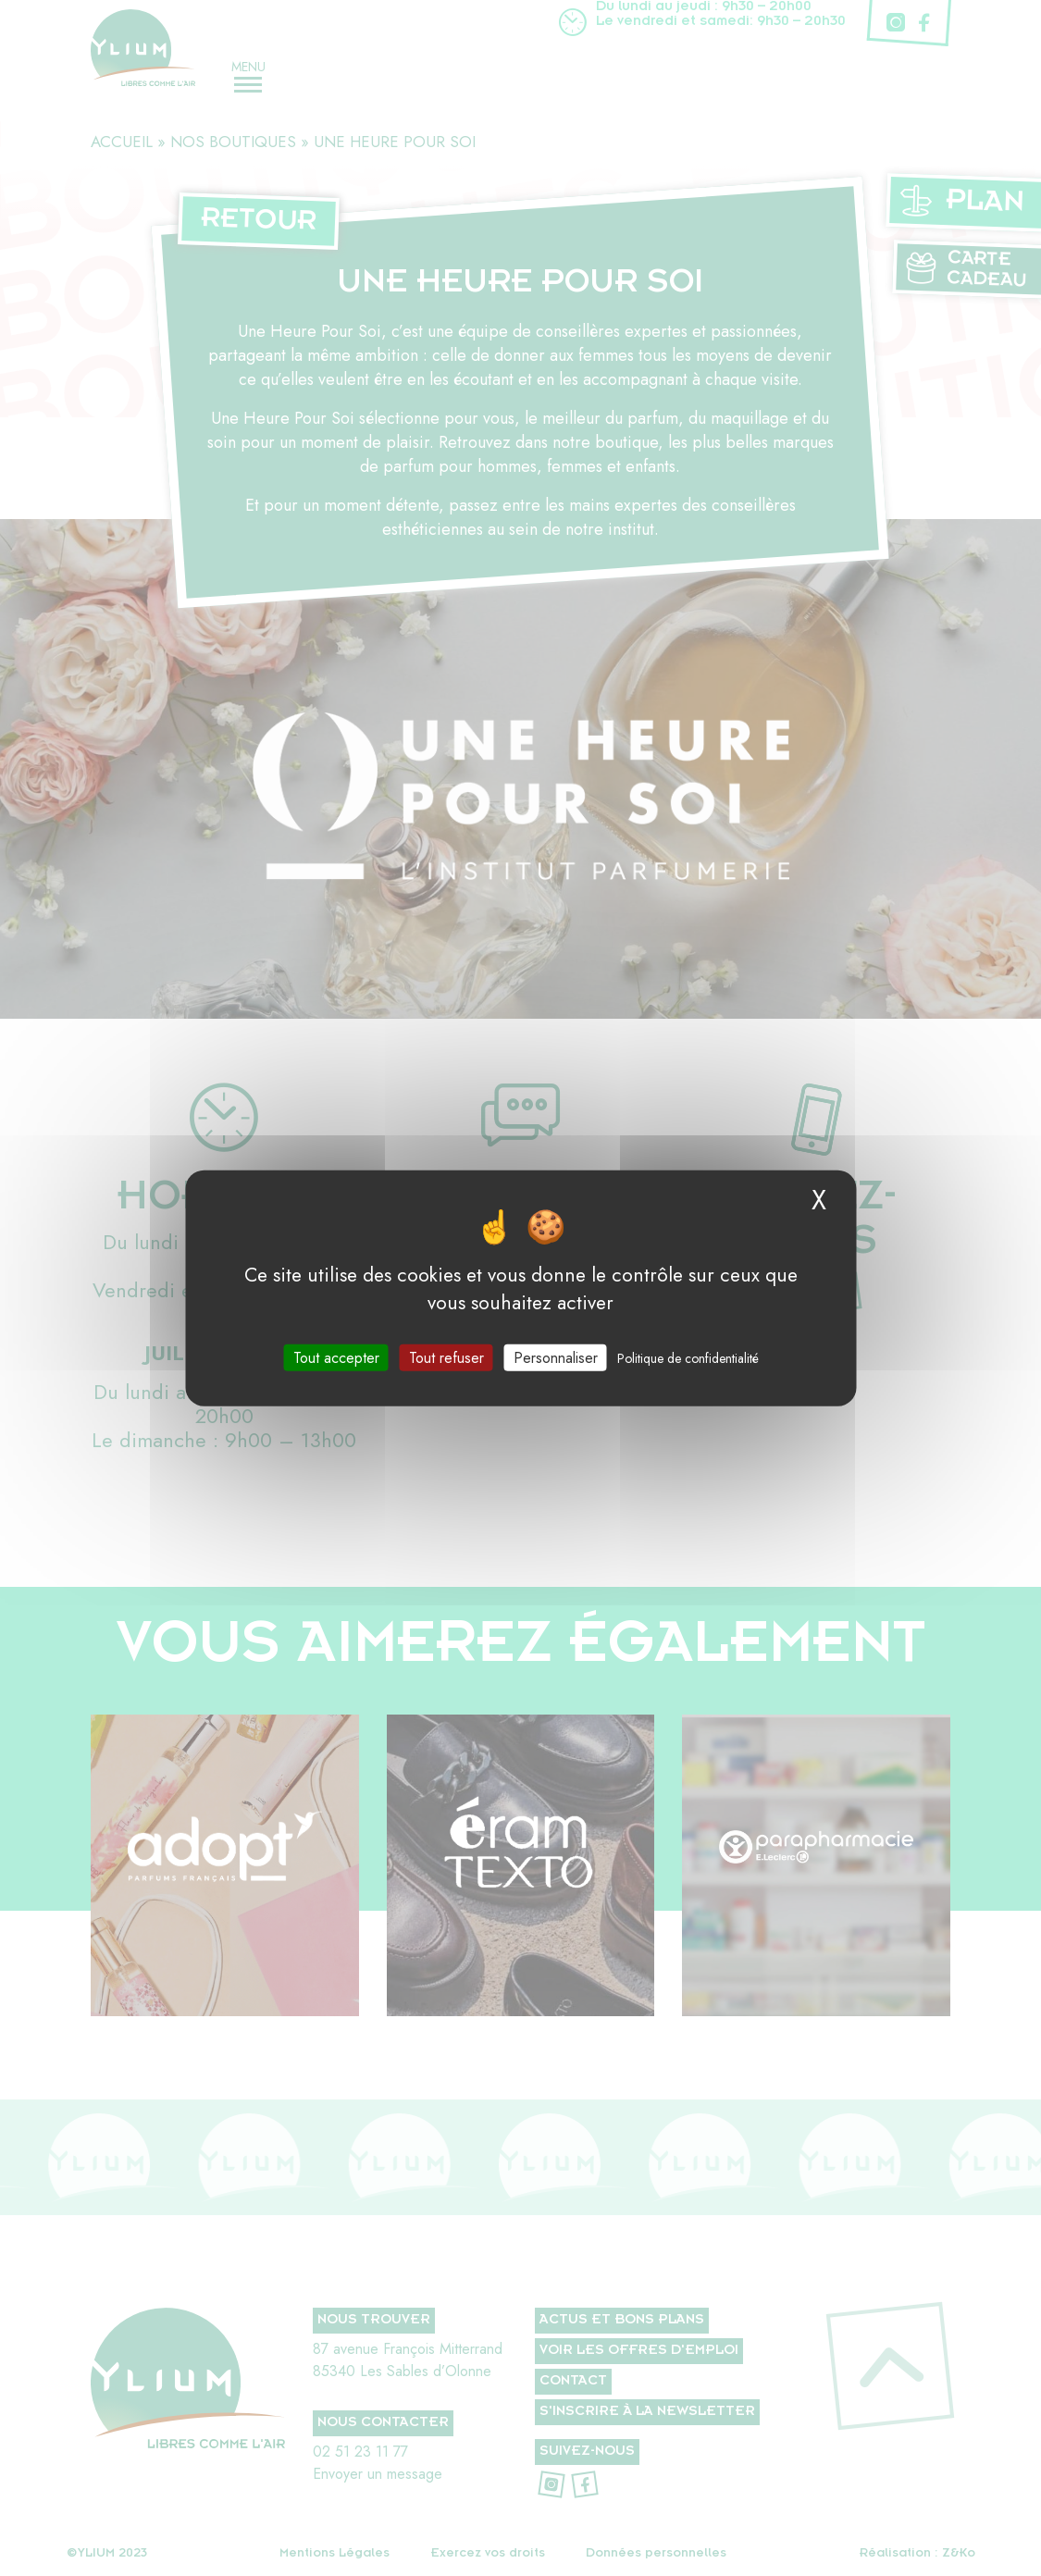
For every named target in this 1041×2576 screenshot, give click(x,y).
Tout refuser (446, 1357)
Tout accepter (336, 1357)
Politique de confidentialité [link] (688, 1357)
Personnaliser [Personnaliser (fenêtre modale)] (556, 1357)
